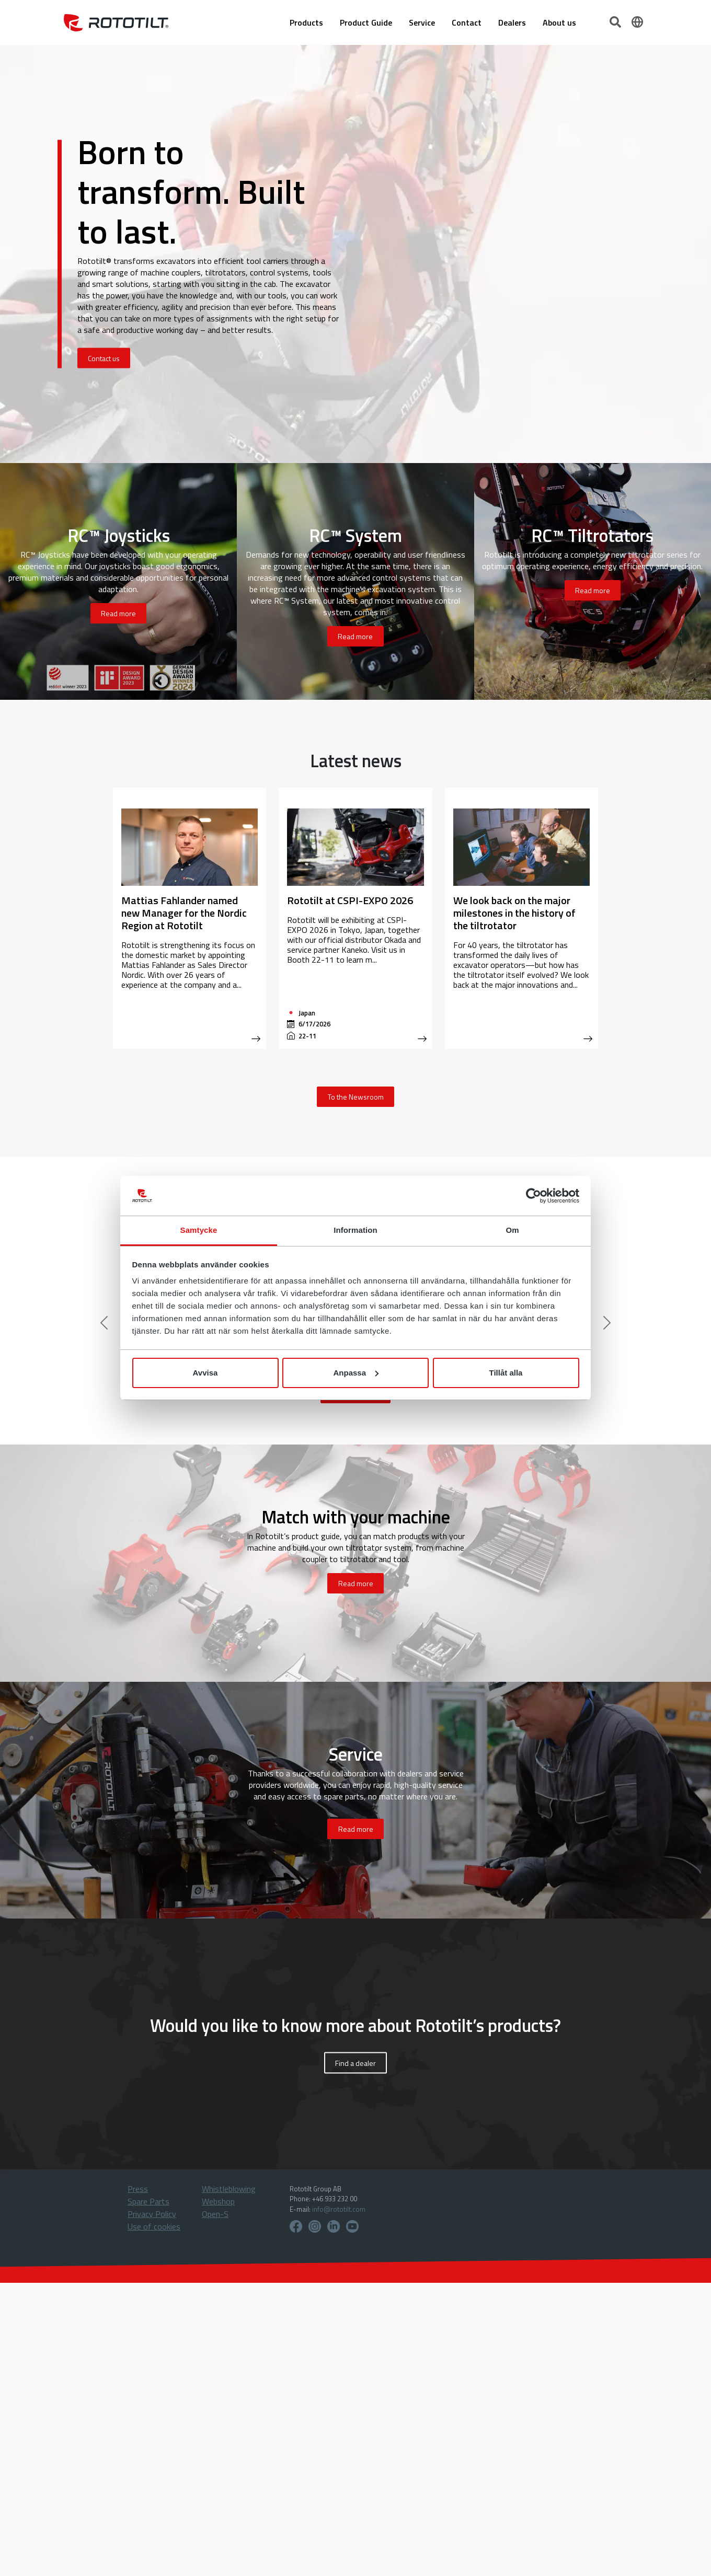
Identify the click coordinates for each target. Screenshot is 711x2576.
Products (306, 22)
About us (559, 22)
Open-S (215, 2214)
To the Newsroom (356, 1096)
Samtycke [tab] (198, 1230)
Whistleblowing (229, 2188)
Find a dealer (355, 2062)
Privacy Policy (152, 2214)
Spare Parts (148, 2201)
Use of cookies (154, 2226)
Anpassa (356, 1372)
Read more (118, 613)
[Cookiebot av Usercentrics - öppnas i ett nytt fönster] (533, 1196)
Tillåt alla (506, 1372)
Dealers (512, 22)
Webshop (218, 2201)
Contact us (104, 358)
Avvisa (205, 1372)
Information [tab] (355, 1230)
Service (422, 22)
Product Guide (366, 22)
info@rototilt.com (338, 2209)
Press (138, 2188)
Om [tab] (512, 1230)
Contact (466, 22)
